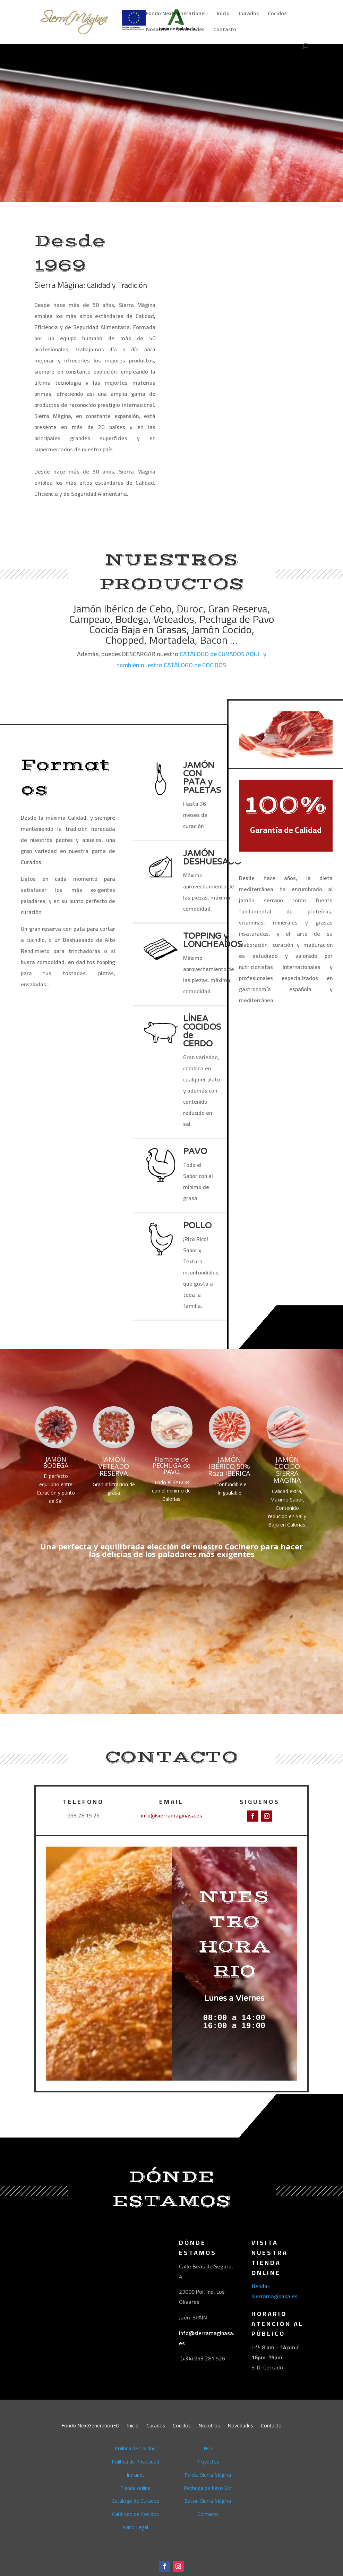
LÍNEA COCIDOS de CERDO (202, 1031)
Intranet (135, 2475)
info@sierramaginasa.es (171, 1815)
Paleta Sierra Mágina (208, 2475)
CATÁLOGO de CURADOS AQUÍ (219, 654)
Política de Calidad (135, 2448)
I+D (208, 2448)
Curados (249, 14)
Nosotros (157, 30)
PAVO (195, 1151)
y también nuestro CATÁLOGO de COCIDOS (191, 659)
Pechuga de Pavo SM (208, 2488)
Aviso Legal (135, 2527)
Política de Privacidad (135, 2461)
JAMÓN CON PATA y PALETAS (202, 777)
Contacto (224, 30)
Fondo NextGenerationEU (177, 14)
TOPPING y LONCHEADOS (212, 940)
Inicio (223, 14)
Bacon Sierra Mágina (207, 2501)
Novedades (191, 30)
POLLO (197, 1226)
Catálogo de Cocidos (135, 2514)
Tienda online (135, 2488)
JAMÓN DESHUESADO (212, 857)
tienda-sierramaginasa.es (274, 2291)
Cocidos (277, 14)
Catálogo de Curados (135, 2501)
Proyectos (207, 2461)
